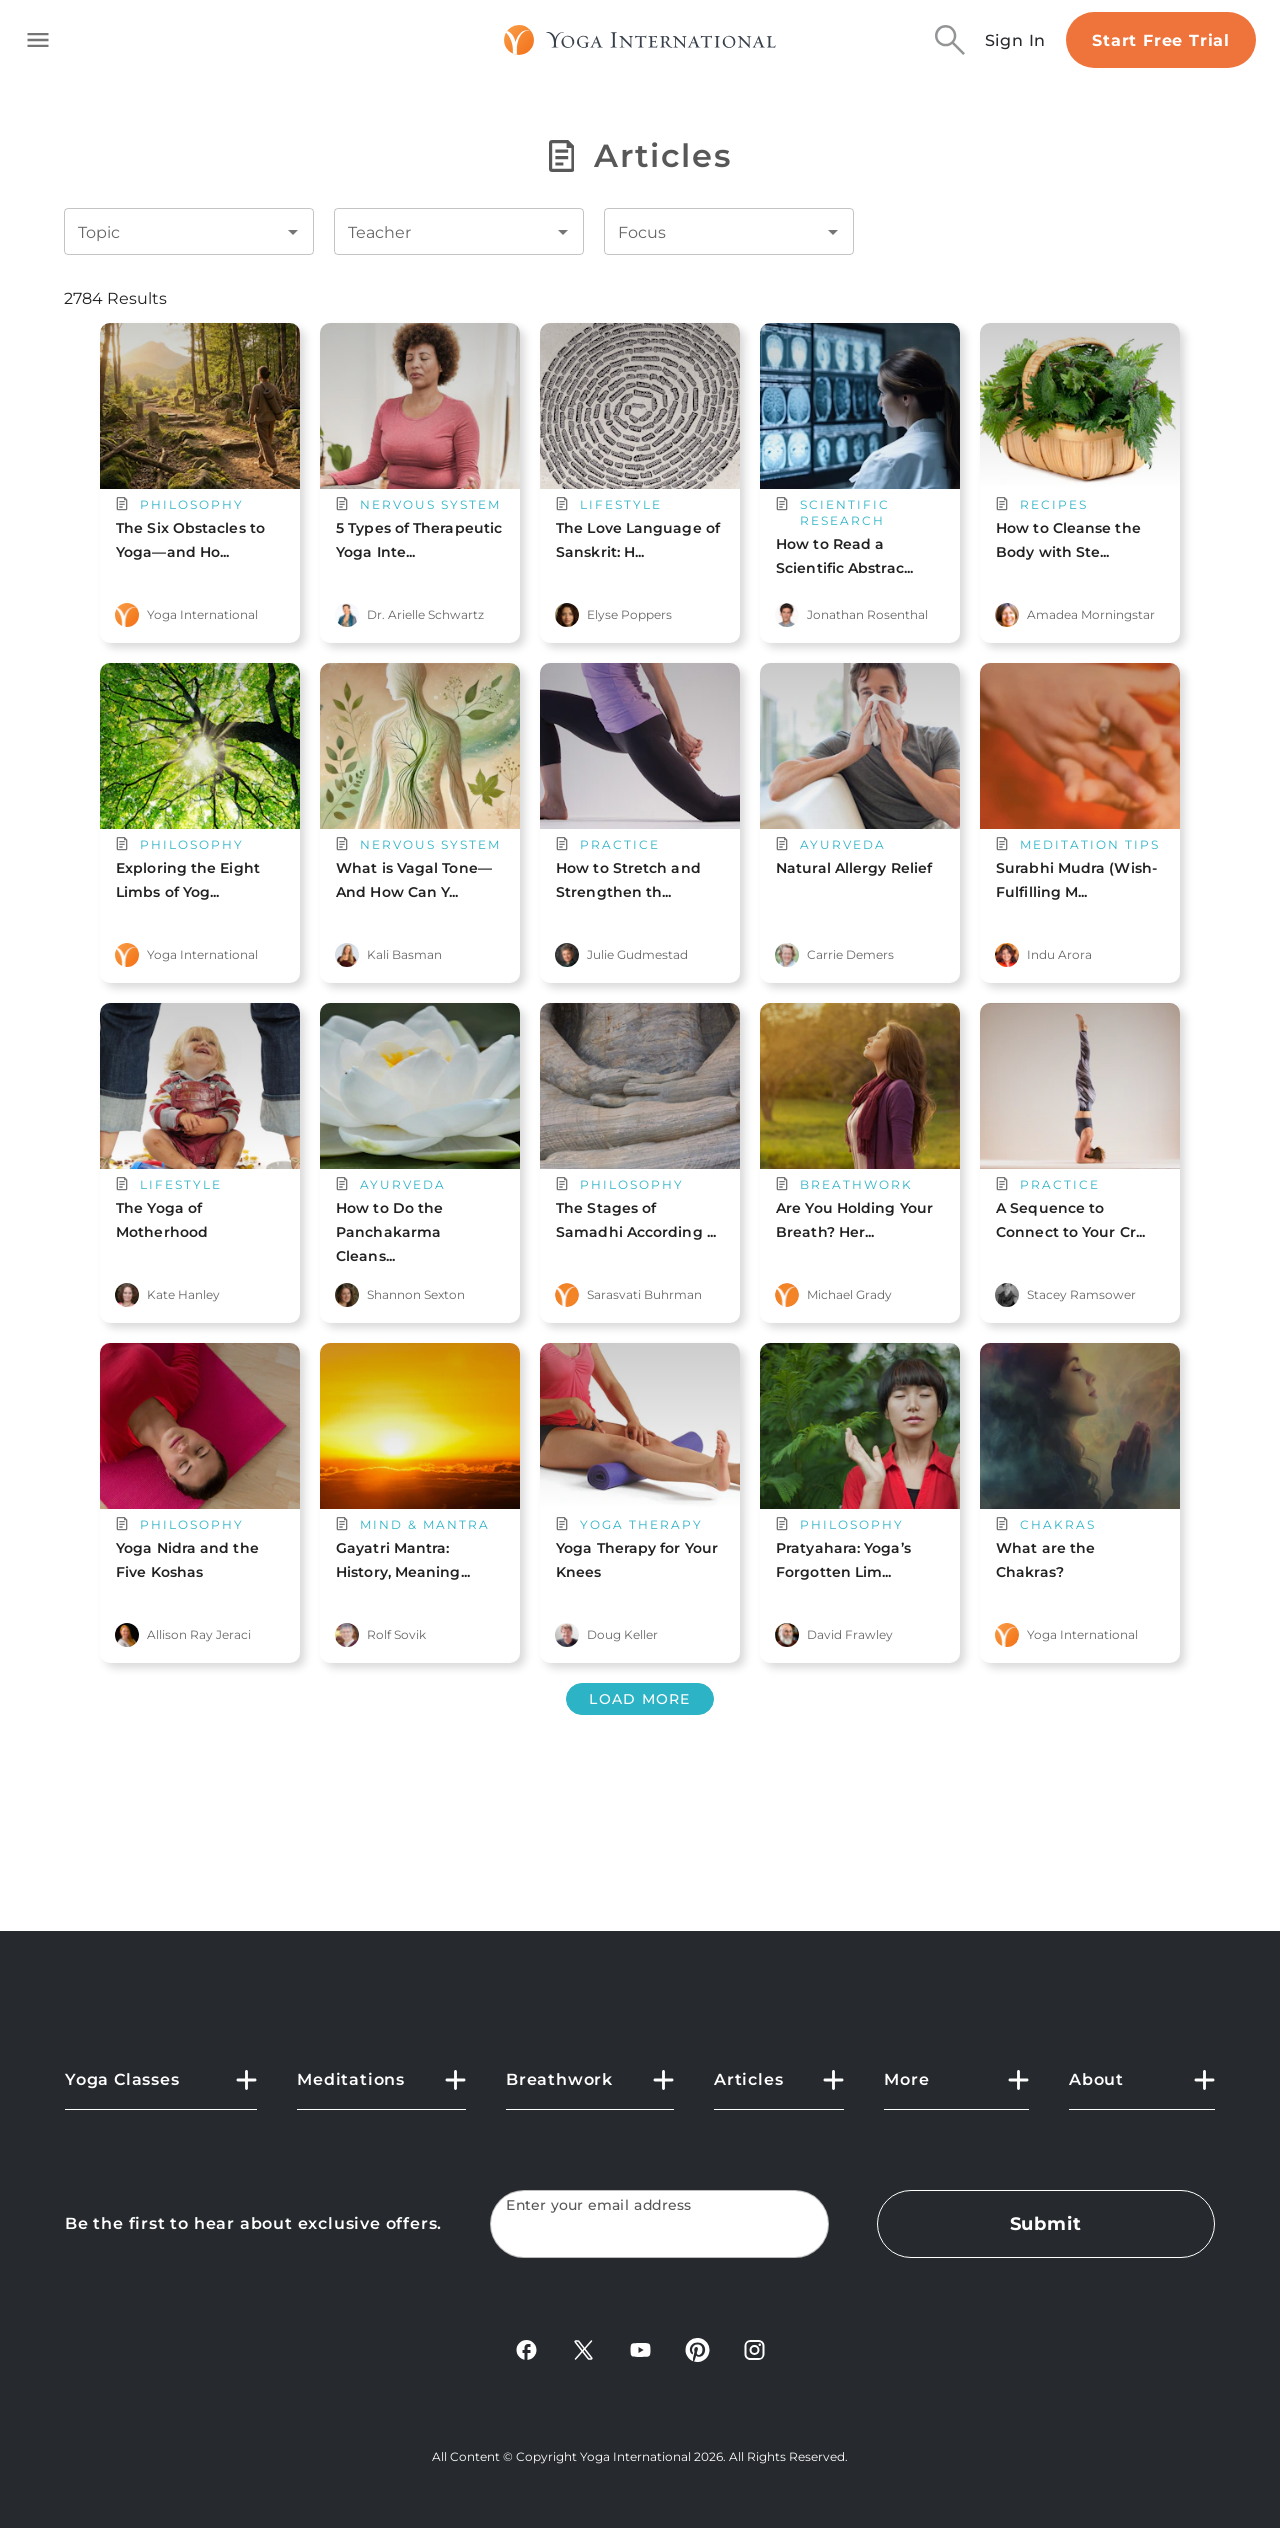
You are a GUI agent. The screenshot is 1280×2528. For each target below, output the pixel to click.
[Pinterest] (697, 2356)
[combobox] (174, 231)
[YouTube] (640, 2356)
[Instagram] (754, 2356)
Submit (1046, 2224)
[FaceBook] (526, 2356)
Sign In (1016, 40)
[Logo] (640, 40)
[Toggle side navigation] (38, 40)
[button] (161, 2088)
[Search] (950, 40)
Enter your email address (599, 2205)
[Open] (293, 232)
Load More (639, 1699)
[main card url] (200, 459)
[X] (583, 2356)
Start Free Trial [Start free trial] (1161, 40)
